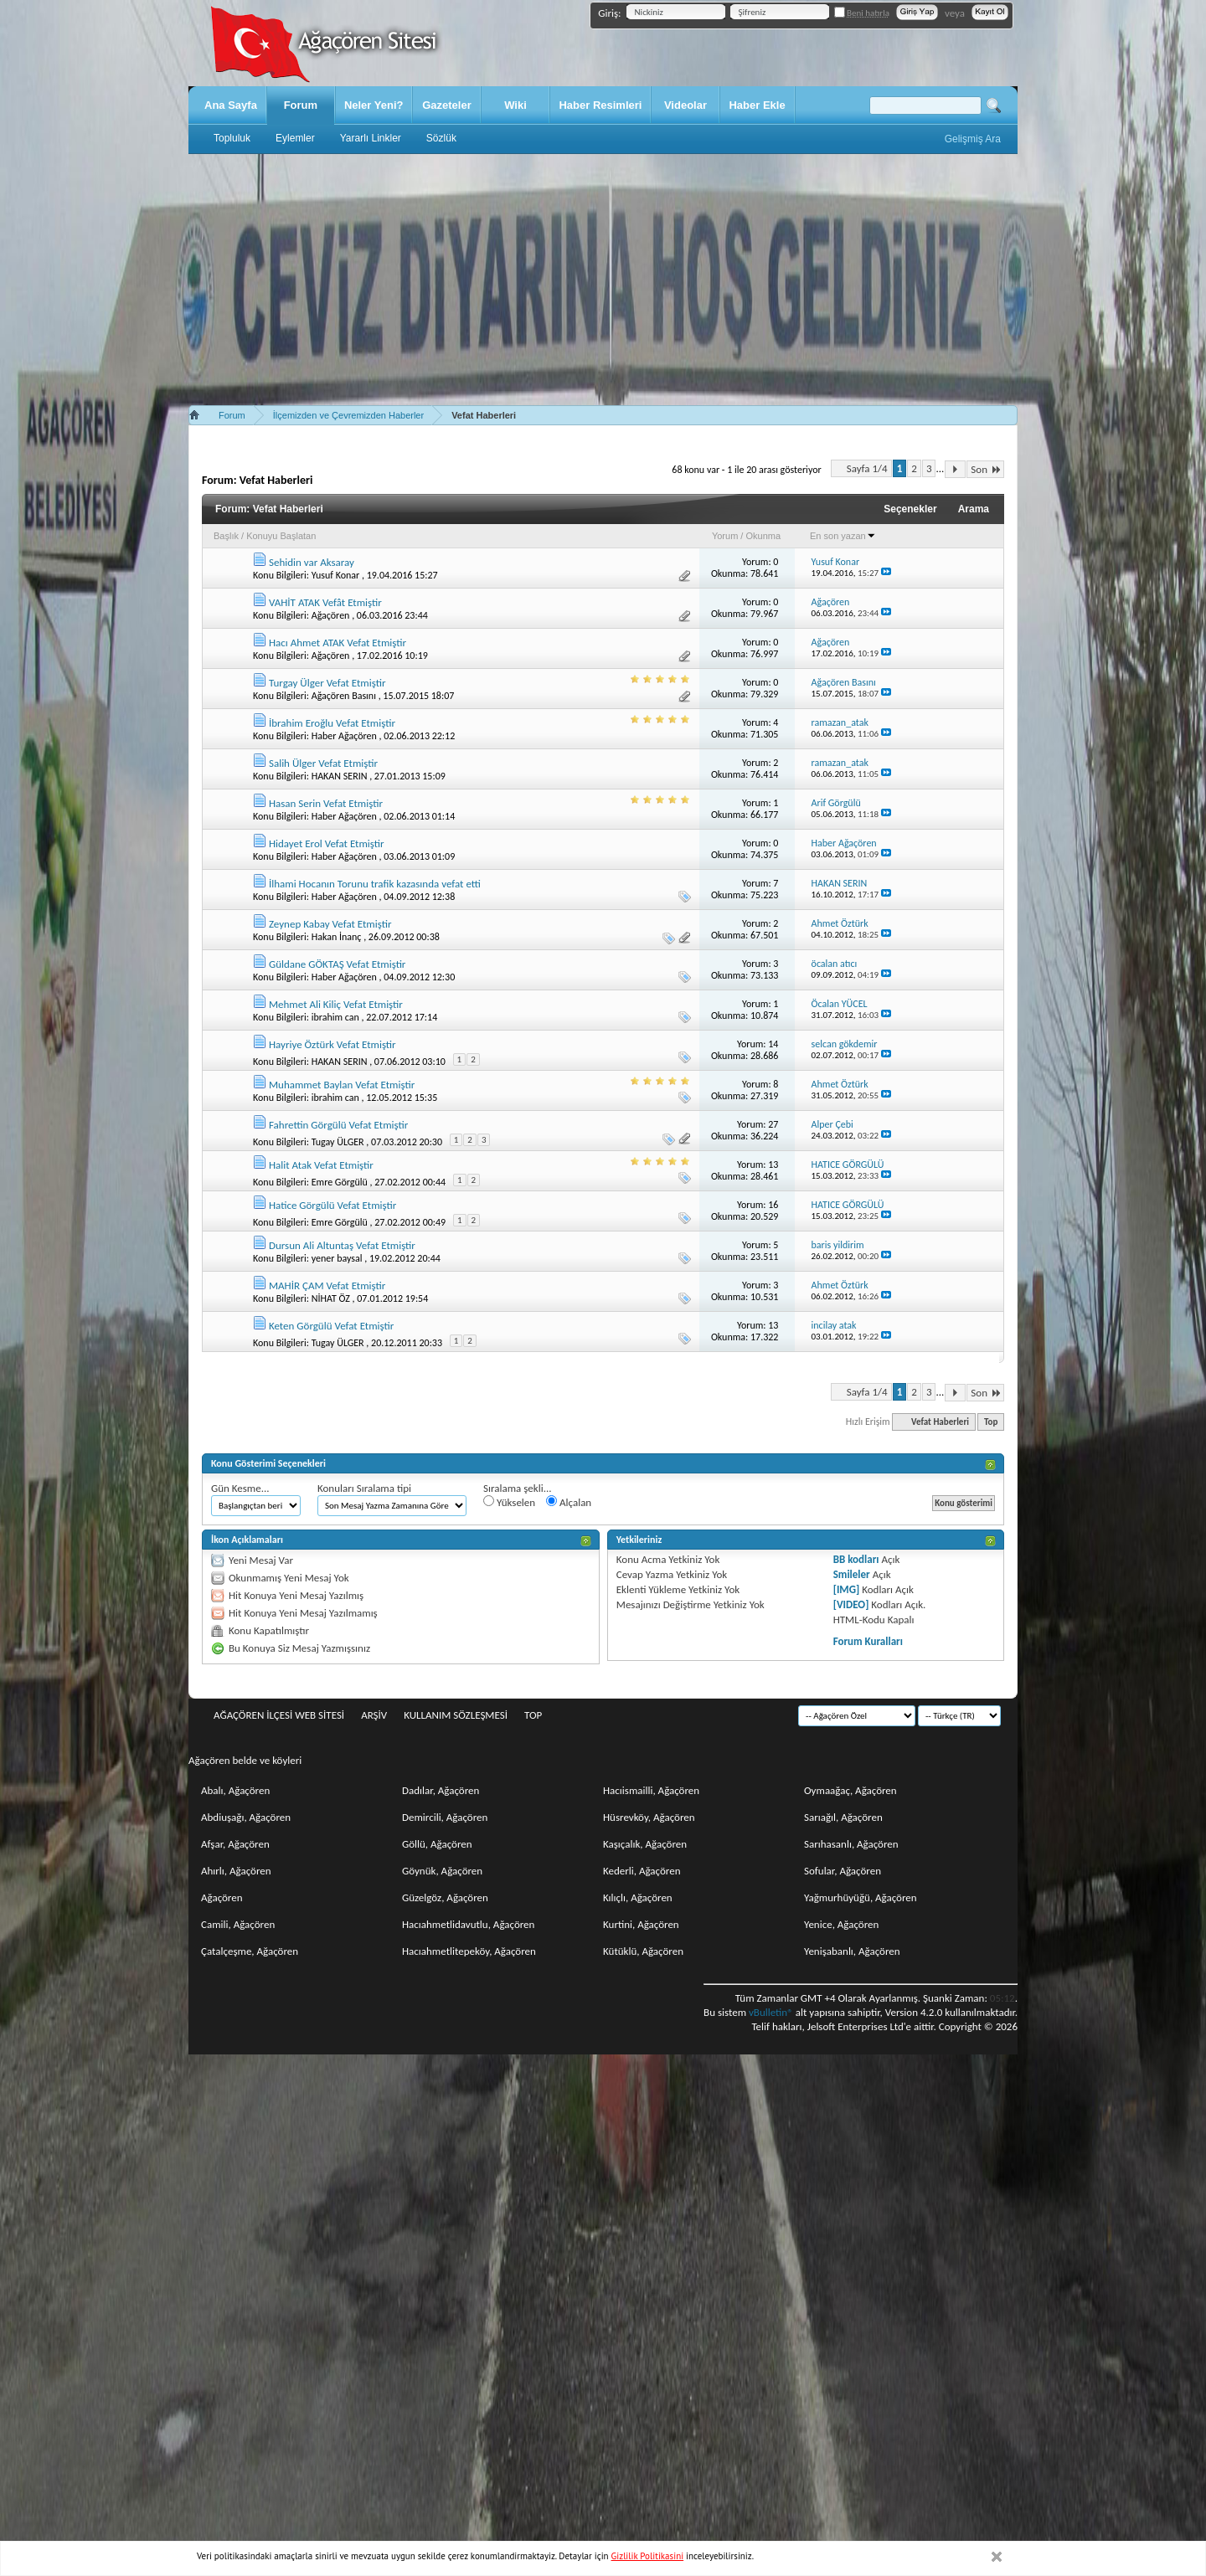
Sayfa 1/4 (867, 468)
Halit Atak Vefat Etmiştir (321, 1165)
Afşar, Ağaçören (235, 1844)
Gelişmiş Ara (973, 139)
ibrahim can (335, 1017)
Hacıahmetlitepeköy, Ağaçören (469, 1951)
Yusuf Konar (336, 575)
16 (773, 1205)
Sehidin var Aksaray (311, 562)
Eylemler (295, 138)
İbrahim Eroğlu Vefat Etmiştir (332, 723)
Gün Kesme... (240, 1488)
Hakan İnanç (337, 937)
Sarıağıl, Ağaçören (843, 1817)
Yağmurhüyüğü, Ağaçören (860, 1897)
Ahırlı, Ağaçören (236, 1870)
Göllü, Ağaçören (437, 1844)
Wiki (515, 105)
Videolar (685, 105)
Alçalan (568, 1502)
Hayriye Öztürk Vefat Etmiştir (332, 1044)
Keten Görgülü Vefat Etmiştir (331, 1325)
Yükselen (509, 1502)
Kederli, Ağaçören (642, 1870)
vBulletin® (771, 2012)
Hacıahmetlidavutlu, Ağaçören (468, 1924)
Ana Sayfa (230, 105)
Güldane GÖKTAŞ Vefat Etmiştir (337, 964)
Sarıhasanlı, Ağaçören (851, 1844)
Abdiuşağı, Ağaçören (246, 1817)
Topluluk (232, 138)
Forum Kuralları (868, 1641)
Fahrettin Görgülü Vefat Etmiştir (338, 1124)
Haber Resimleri (600, 105)
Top (990, 1422)
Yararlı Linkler (370, 138)
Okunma (763, 536)
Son (985, 469)
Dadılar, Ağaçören (440, 1790)
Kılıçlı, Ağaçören (638, 1897)
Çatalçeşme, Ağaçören (249, 1951)
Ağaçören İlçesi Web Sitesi (279, 1715)
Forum (300, 105)
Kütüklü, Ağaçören (643, 1951)
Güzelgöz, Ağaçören (445, 1897)
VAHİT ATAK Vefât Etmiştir (325, 602)
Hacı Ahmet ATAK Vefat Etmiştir (337, 642)
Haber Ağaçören (344, 736)
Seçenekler (910, 509)
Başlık (226, 536)
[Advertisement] (603, 279)
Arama (973, 509)
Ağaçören (331, 615)
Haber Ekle (757, 105)
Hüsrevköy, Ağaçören (649, 1817)
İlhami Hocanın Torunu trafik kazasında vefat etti (375, 883)
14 (773, 1044)
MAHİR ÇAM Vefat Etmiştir (327, 1285)
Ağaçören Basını (344, 696)
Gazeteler (447, 105)
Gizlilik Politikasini (647, 2556)
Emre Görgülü (340, 1182)
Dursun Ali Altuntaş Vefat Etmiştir (342, 1245)
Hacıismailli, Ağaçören (651, 1790)
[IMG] (846, 1589)
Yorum (725, 536)
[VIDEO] (851, 1604)
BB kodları (856, 1559)
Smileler (851, 1574)
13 (773, 1164)
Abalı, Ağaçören (235, 1790)
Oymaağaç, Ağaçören (850, 1790)
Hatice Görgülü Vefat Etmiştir (332, 1205)
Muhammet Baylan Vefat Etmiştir (342, 1084)
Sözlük (441, 138)
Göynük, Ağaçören (442, 1870)
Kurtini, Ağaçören (641, 1924)
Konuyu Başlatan (281, 536)
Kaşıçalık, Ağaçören (645, 1844)
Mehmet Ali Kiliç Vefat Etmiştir (336, 1004)
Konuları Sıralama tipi (364, 1488)
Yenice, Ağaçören (841, 1924)
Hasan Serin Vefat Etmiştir (326, 803)
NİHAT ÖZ (331, 1298)
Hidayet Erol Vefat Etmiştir (326, 843)
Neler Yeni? (374, 105)
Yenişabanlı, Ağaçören (852, 1951)
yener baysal (337, 1258)
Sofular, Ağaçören (842, 1870)
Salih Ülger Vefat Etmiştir (323, 763)
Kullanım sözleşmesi (456, 1715)
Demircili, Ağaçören (444, 1817)
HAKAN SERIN (340, 776)
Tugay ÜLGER (338, 1142)
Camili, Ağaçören (238, 1924)
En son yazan (843, 536)
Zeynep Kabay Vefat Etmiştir (330, 924)
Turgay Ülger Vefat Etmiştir (327, 682)
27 (773, 1124)
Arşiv (374, 1715)
